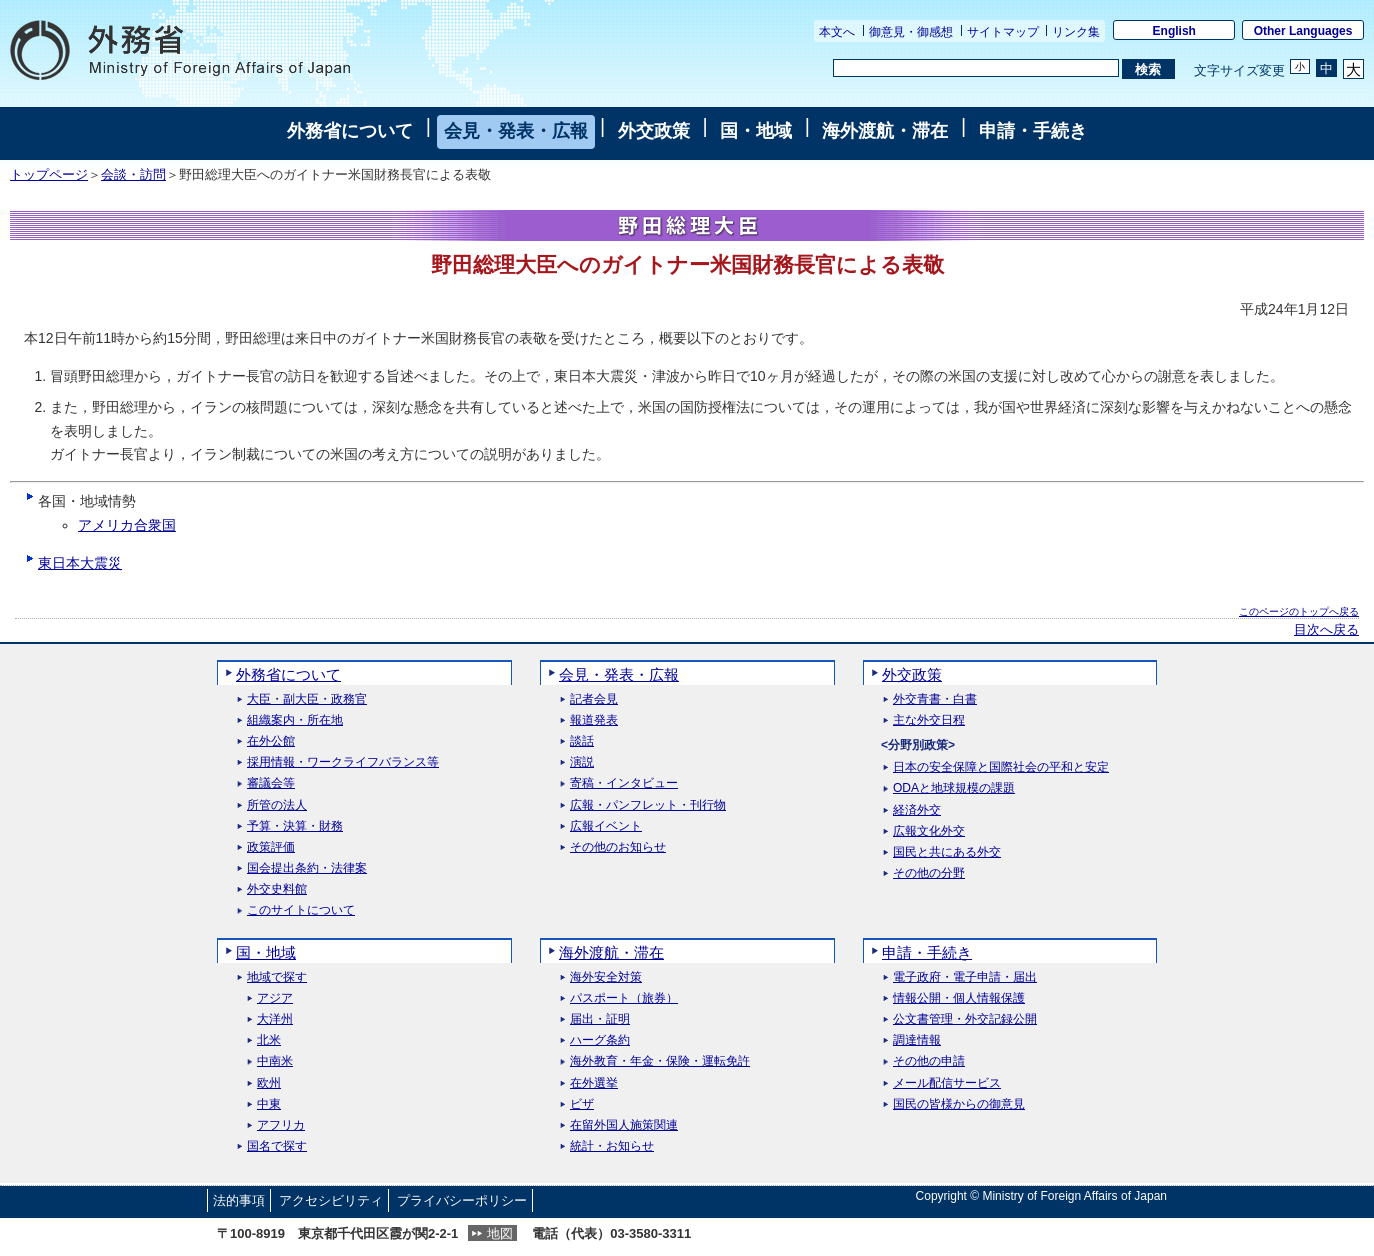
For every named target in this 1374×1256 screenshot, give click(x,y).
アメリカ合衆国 (127, 525)
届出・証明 (600, 1019)
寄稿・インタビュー (624, 783)
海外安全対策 (606, 977)
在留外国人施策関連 (624, 1125)
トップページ (49, 175)
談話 (582, 741)
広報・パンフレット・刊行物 (648, 805)
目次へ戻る (1326, 630)
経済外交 (917, 810)
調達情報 (917, 1040)
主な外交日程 (929, 720)
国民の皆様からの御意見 (959, 1104)
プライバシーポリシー (462, 1200)
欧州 (269, 1083)
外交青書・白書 (935, 699)
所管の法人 (277, 805)
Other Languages (1303, 31)
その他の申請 (929, 1061)
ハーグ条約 (600, 1040)
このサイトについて (301, 910)
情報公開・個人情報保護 (959, 998)
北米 (269, 1040)
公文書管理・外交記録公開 (965, 1019)
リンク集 (1076, 32)
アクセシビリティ (331, 1200)
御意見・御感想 (911, 32)
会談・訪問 (133, 175)
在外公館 (271, 741)
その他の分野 (929, 873)
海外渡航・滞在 (885, 131)
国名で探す (277, 1146)
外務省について (350, 131)
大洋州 (275, 1019)
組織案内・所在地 (295, 720)
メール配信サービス (947, 1083)
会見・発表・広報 (516, 131)
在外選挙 (594, 1083)
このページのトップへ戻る (1299, 611)
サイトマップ (1003, 32)
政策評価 (271, 847)
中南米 (275, 1061)
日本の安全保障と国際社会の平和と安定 (1001, 767)
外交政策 (654, 131)
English (1174, 31)
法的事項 (239, 1200)
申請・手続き (1033, 131)
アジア (275, 998)
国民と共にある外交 (947, 852)
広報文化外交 (929, 831)
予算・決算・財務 (295, 826)
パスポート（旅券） (624, 998)
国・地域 (756, 131)
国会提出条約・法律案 (307, 868)
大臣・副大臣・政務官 (307, 699)
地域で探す (277, 977)
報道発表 (594, 720)
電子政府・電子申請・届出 (965, 977)
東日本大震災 (80, 563)
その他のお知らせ (618, 847)
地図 (500, 1233)
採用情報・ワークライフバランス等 (343, 762)
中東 (269, 1104)
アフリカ (281, 1125)
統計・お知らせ (612, 1146)
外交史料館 (277, 889)
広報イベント (606, 826)
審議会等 (271, 783)
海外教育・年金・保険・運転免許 (660, 1061)
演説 (582, 762)
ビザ (582, 1104)
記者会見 (594, 699)
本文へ (837, 32)
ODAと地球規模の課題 (954, 788)
